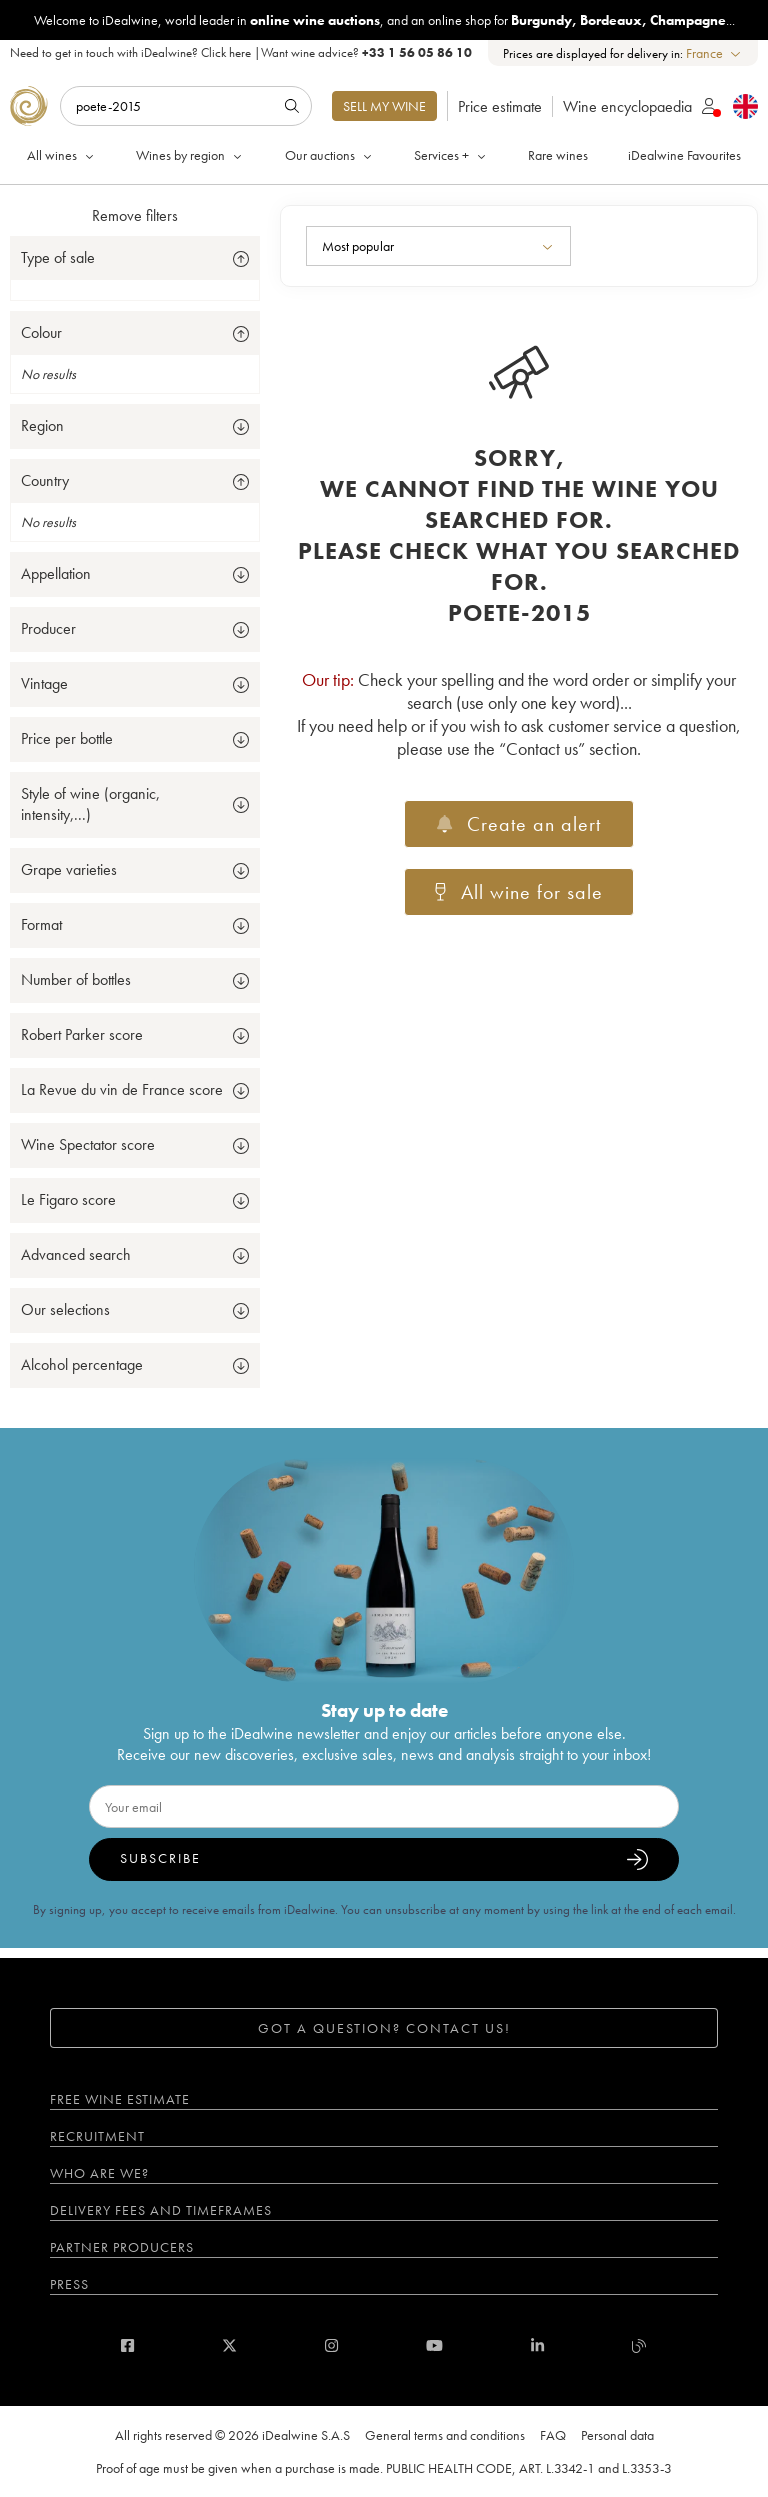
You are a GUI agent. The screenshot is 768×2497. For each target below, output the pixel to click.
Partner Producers (122, 2247)
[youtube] (434, 2345)
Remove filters (135, 215)
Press (69, 2284)
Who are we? (99, 2173)
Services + (451, 155)
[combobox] (714, 53)
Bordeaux (611, 20)
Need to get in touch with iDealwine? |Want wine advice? (241, 52)
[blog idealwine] (639, 2345)
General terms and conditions (445, 2435)
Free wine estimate (120, 2099)
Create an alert (519, 824)
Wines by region (190, 155)
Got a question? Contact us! (384, 2028)
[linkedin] (537, 2345)
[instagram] (331, 2345)
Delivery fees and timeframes (161, 2210)
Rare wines (558, 155)
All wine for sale (519, 892)
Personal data (617, 2435)
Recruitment (97, 2136)
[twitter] (229, 2345)
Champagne (688, 20)
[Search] (186, 106)
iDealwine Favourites (684, 155)
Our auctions (330, 155)
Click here (226, 52)
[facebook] (127, 2345)
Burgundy (541, 20)
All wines (62, 155)
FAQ (553, 2435)
